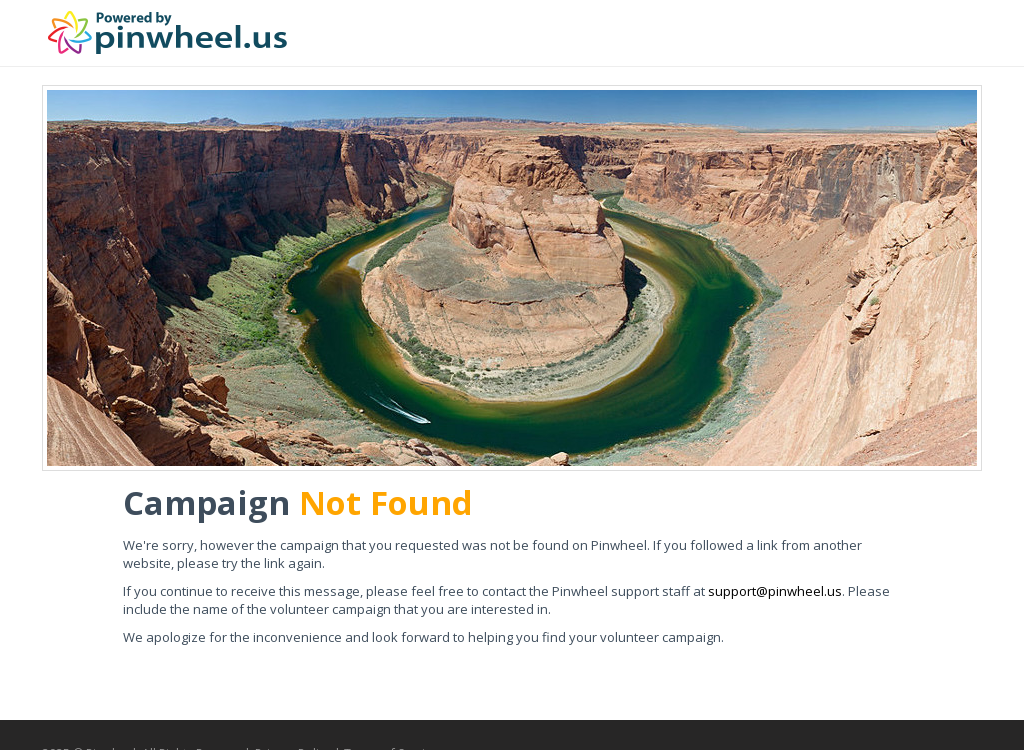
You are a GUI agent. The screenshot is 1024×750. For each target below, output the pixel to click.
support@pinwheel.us (775, 591)
